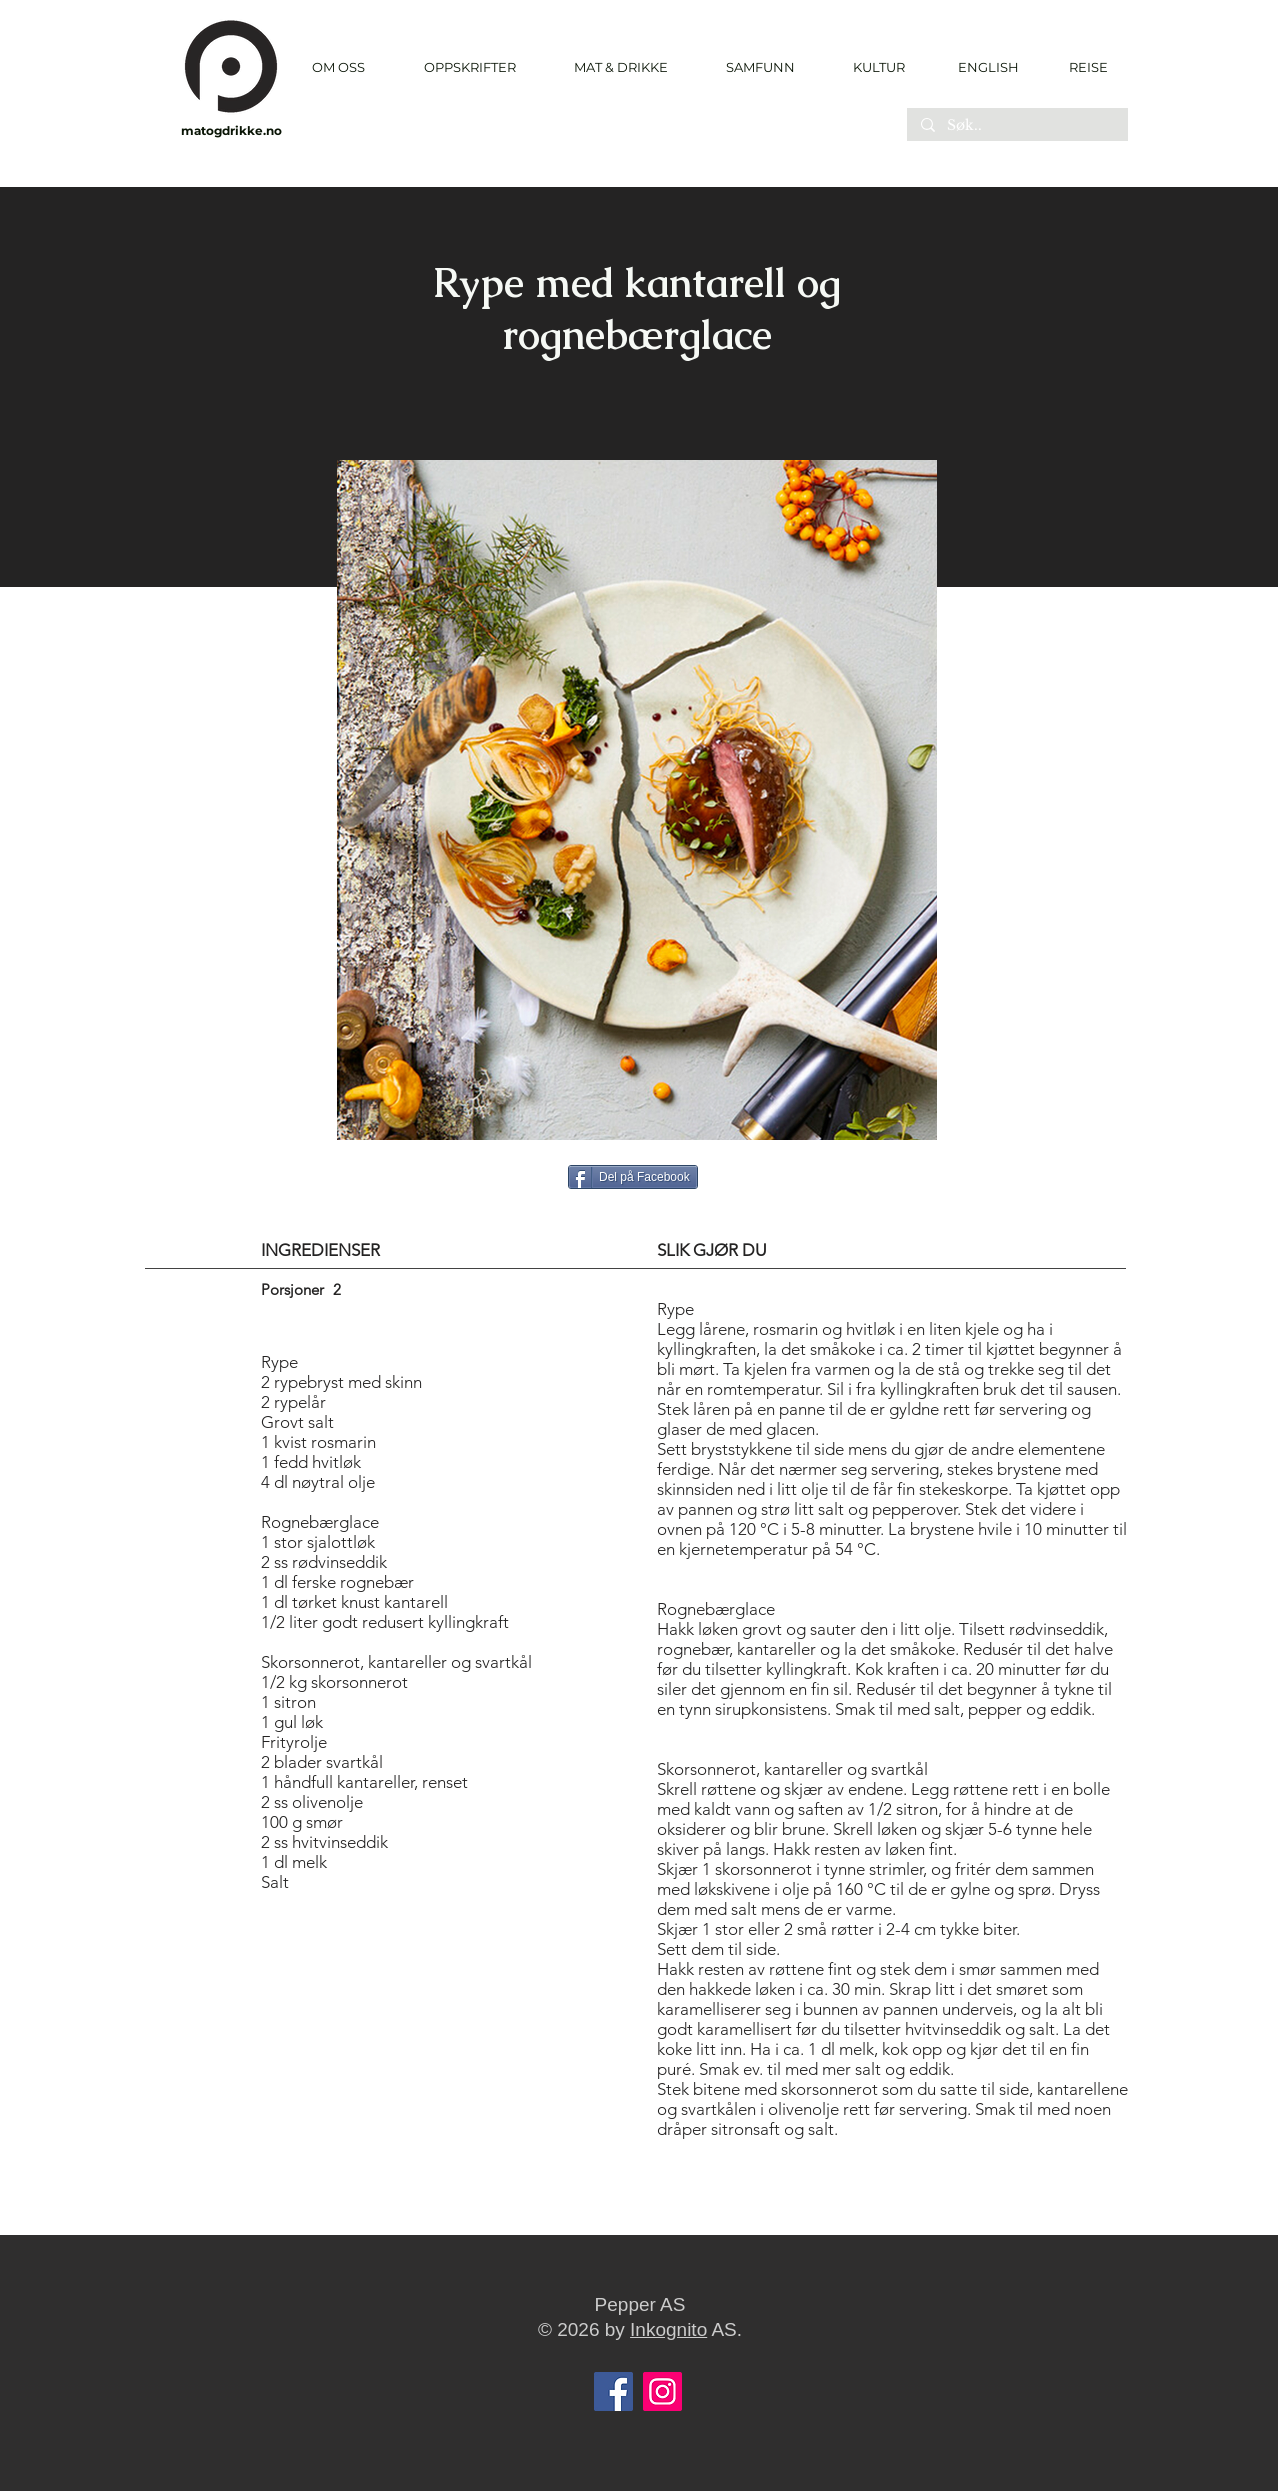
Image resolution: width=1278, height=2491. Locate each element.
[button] (469, 67)
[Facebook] (613, 2391)
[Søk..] (1016, 126)
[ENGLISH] (987, 67)
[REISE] (1081, 67)
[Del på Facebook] (633, 1177)
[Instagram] (662, 2391)
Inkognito (668, 2329)
